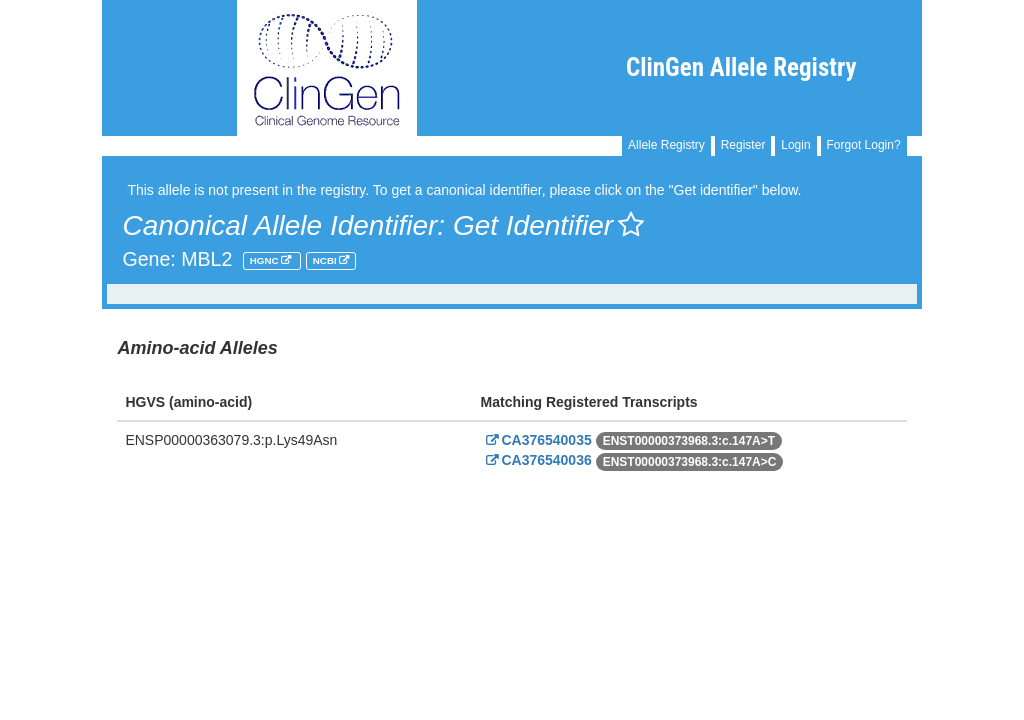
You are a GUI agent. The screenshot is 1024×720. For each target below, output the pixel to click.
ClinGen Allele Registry (741, 67)
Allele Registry (666, 145)
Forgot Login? (864, 145)
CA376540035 (536, 440)
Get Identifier (548, 225)
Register (743, 145)
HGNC (266, 260)
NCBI (326, 260)
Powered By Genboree (824, 509)
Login (795, 145)
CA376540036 (536, 460)
